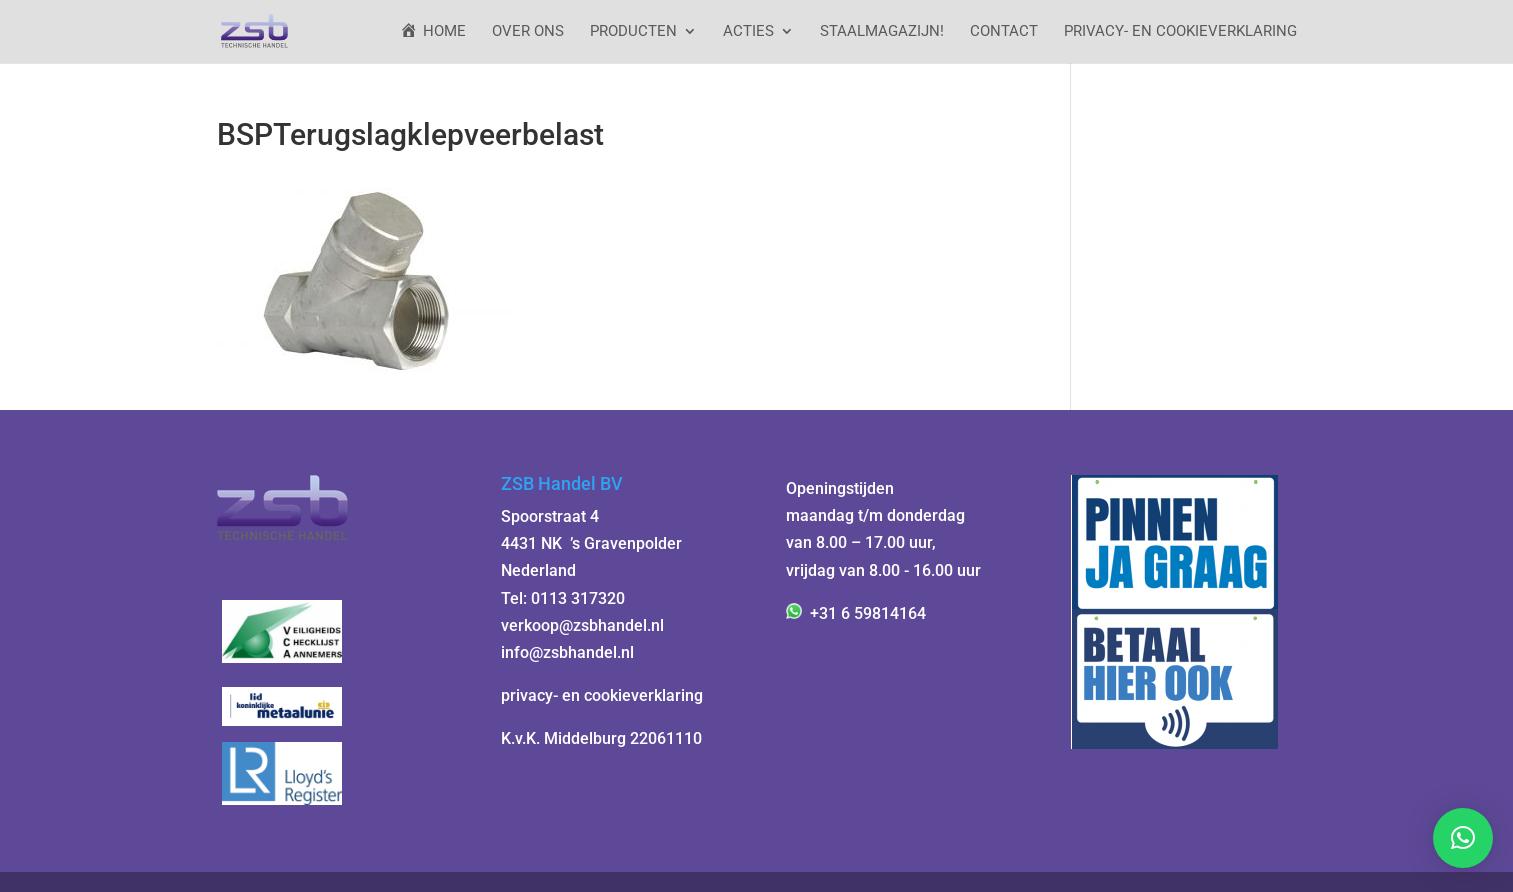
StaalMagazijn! (882, 32)
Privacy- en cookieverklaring (1180, 32)
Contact (1004, 32)
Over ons (528, 32)
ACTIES (748, 32)
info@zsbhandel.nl (567, 652)
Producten (633, 32)
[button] (1463, 838)
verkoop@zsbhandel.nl (582, 625)
